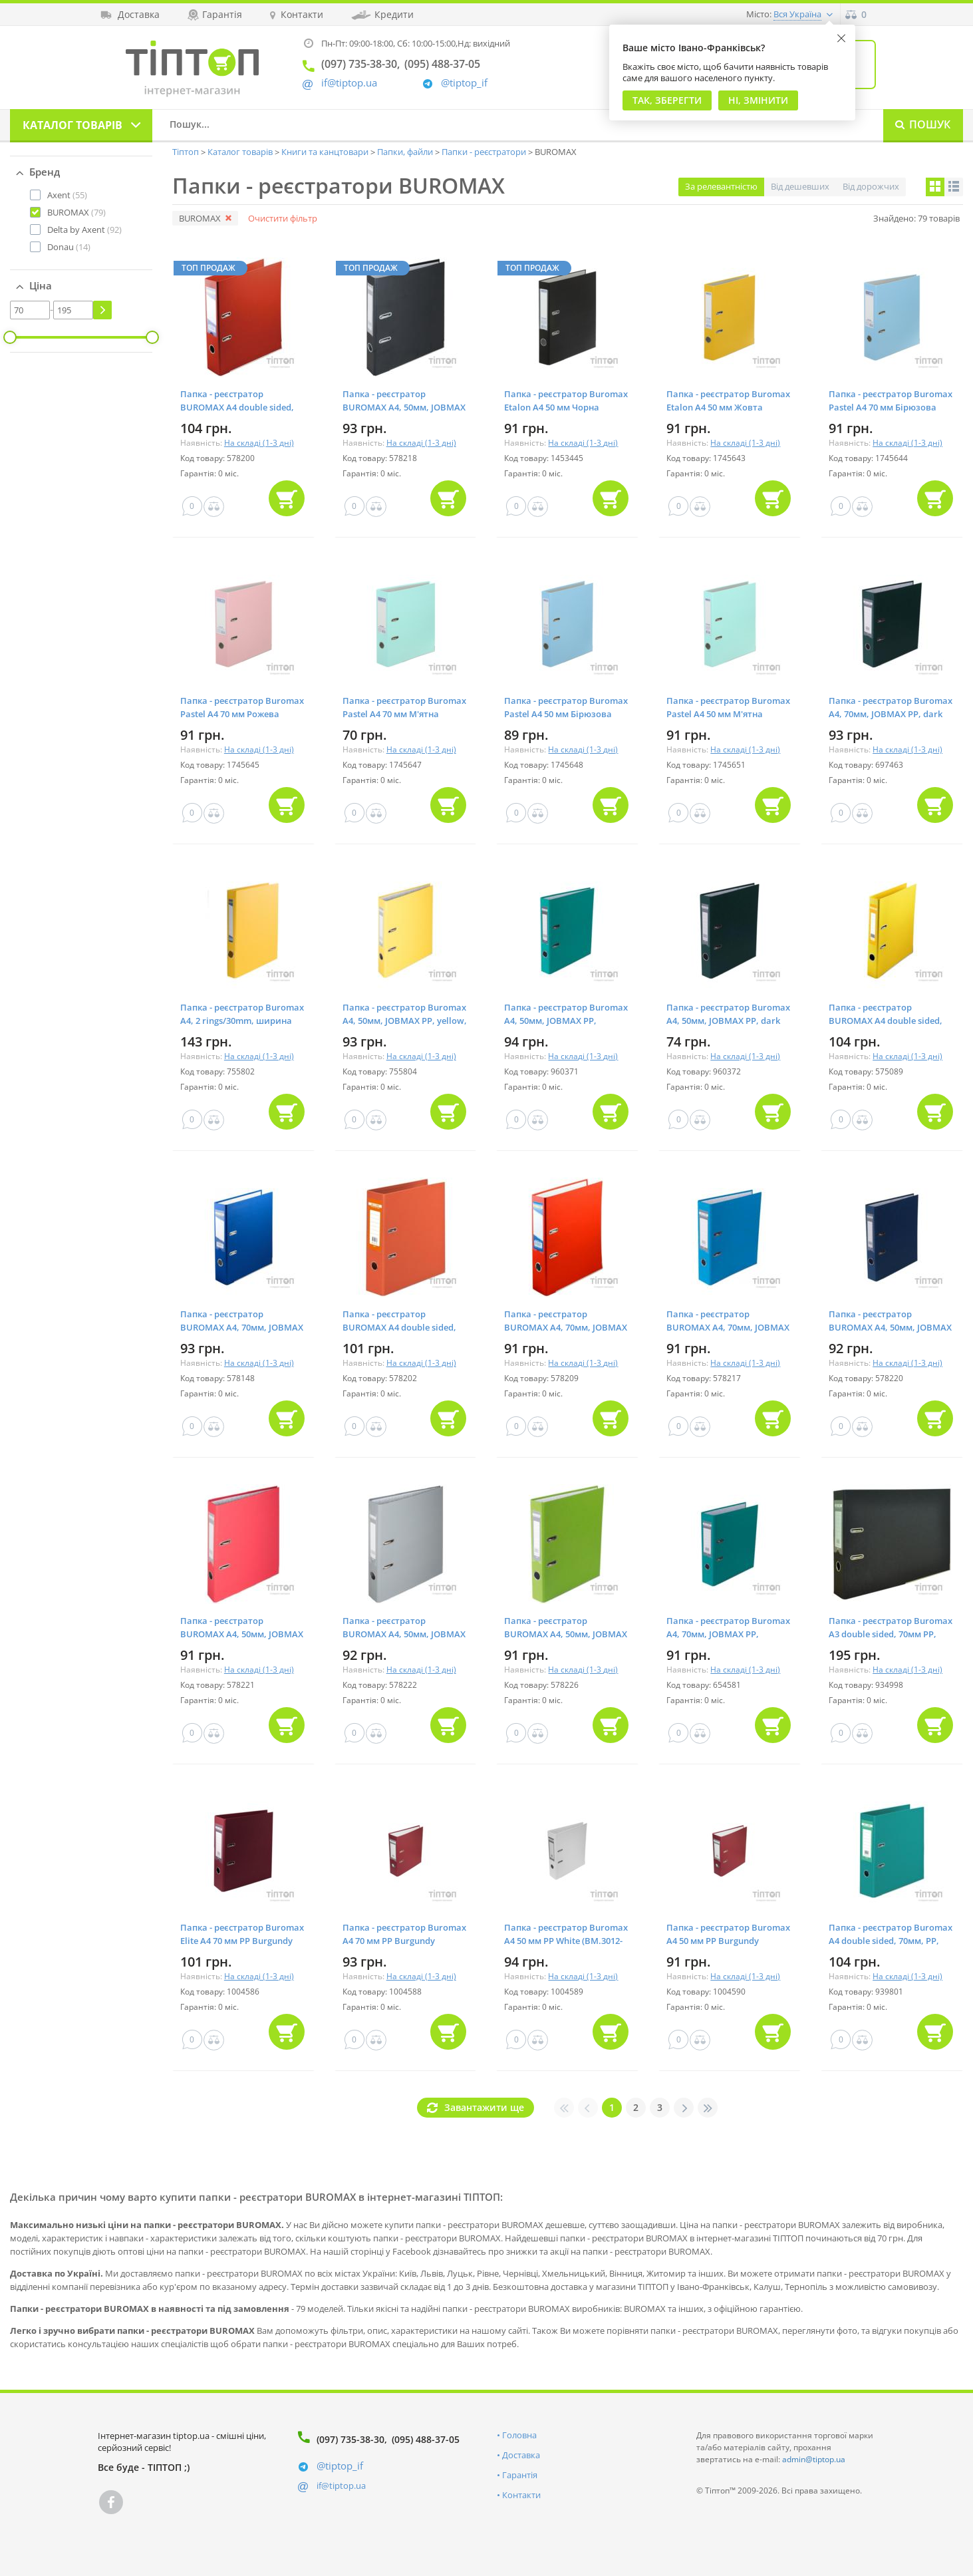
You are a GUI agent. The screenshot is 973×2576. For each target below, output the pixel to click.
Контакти (521, 2495)
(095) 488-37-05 (426, 2439)
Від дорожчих (871, 186)
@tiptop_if (464, 83)
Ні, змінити (758, 100)
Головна (519, 2435)
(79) (76, 212)
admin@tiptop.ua (813, 2459)
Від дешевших (800, 186)
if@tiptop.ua (341, 2486)
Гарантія (519, 2475)
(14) (68, 247)
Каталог (72, 125)
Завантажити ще (484, 2107)
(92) (84, 230)
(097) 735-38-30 (350, 2439)
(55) (67, 195)
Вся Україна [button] (797, 14)
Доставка (521, 2455)
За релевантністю (721, 186)
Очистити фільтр (282, 218)
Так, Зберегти (667, 100)
